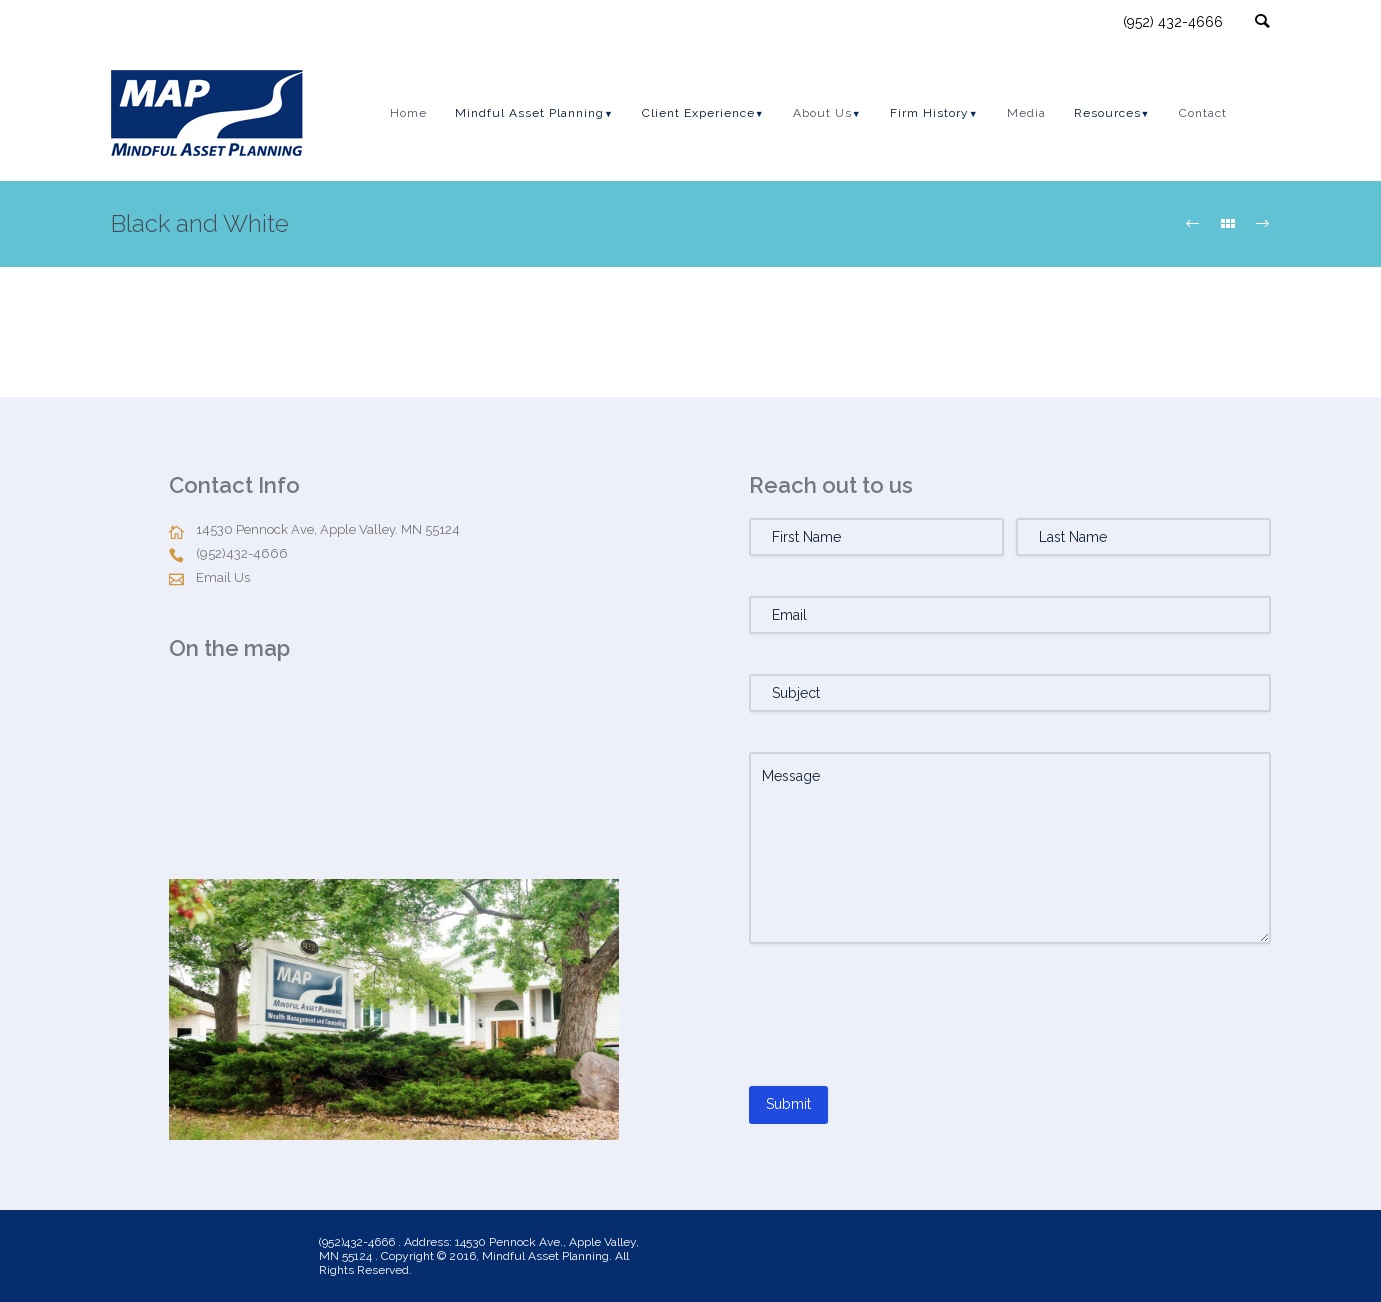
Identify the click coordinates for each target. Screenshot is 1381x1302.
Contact (1203, 113)
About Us (822, 113)
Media (1026, 113)
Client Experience (698, 113)
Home (408, 113)
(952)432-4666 (242, 553)
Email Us (223, 577)
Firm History (929, 113)
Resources (1107, 113)
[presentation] (901, 1023)
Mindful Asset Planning (529, 113)
